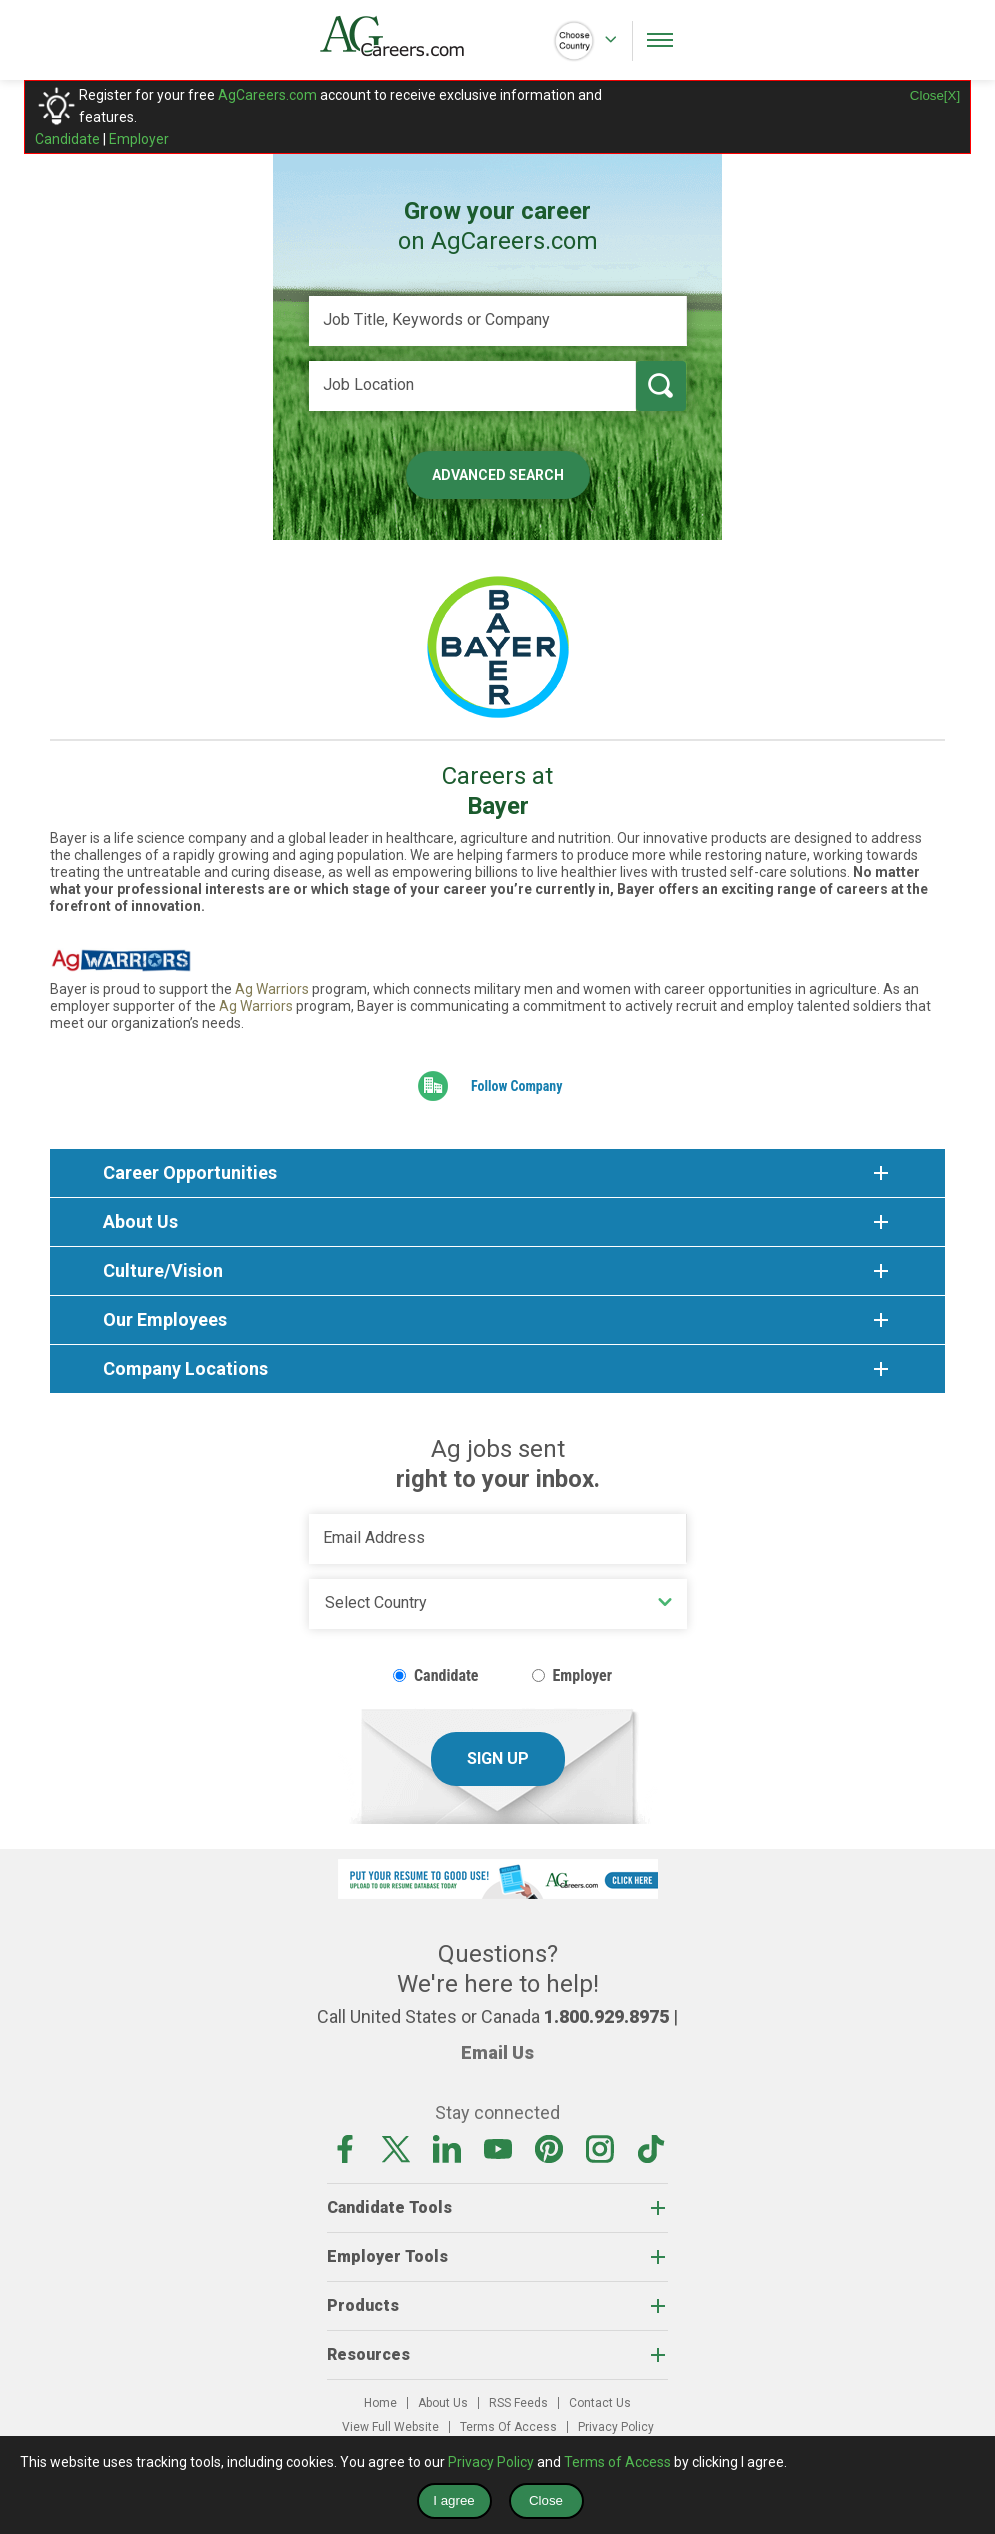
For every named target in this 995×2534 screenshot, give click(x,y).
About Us (443, 2403)
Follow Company (517, 1086)
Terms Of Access (508, 2427)
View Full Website (390, 2427)
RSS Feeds (518, 2403)
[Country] (498, 1604)
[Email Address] (498, 1539)
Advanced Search (498, 475)
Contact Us (600, 2403)
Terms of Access (617, 2462)
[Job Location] (472, 386)
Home (380, 2403)
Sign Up (498, 1758)
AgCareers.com (267, 95)
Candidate (67, 139)
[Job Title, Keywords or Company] (498, 321)
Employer (139, 139)
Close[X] (935, 95)
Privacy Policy (616, 2427)
